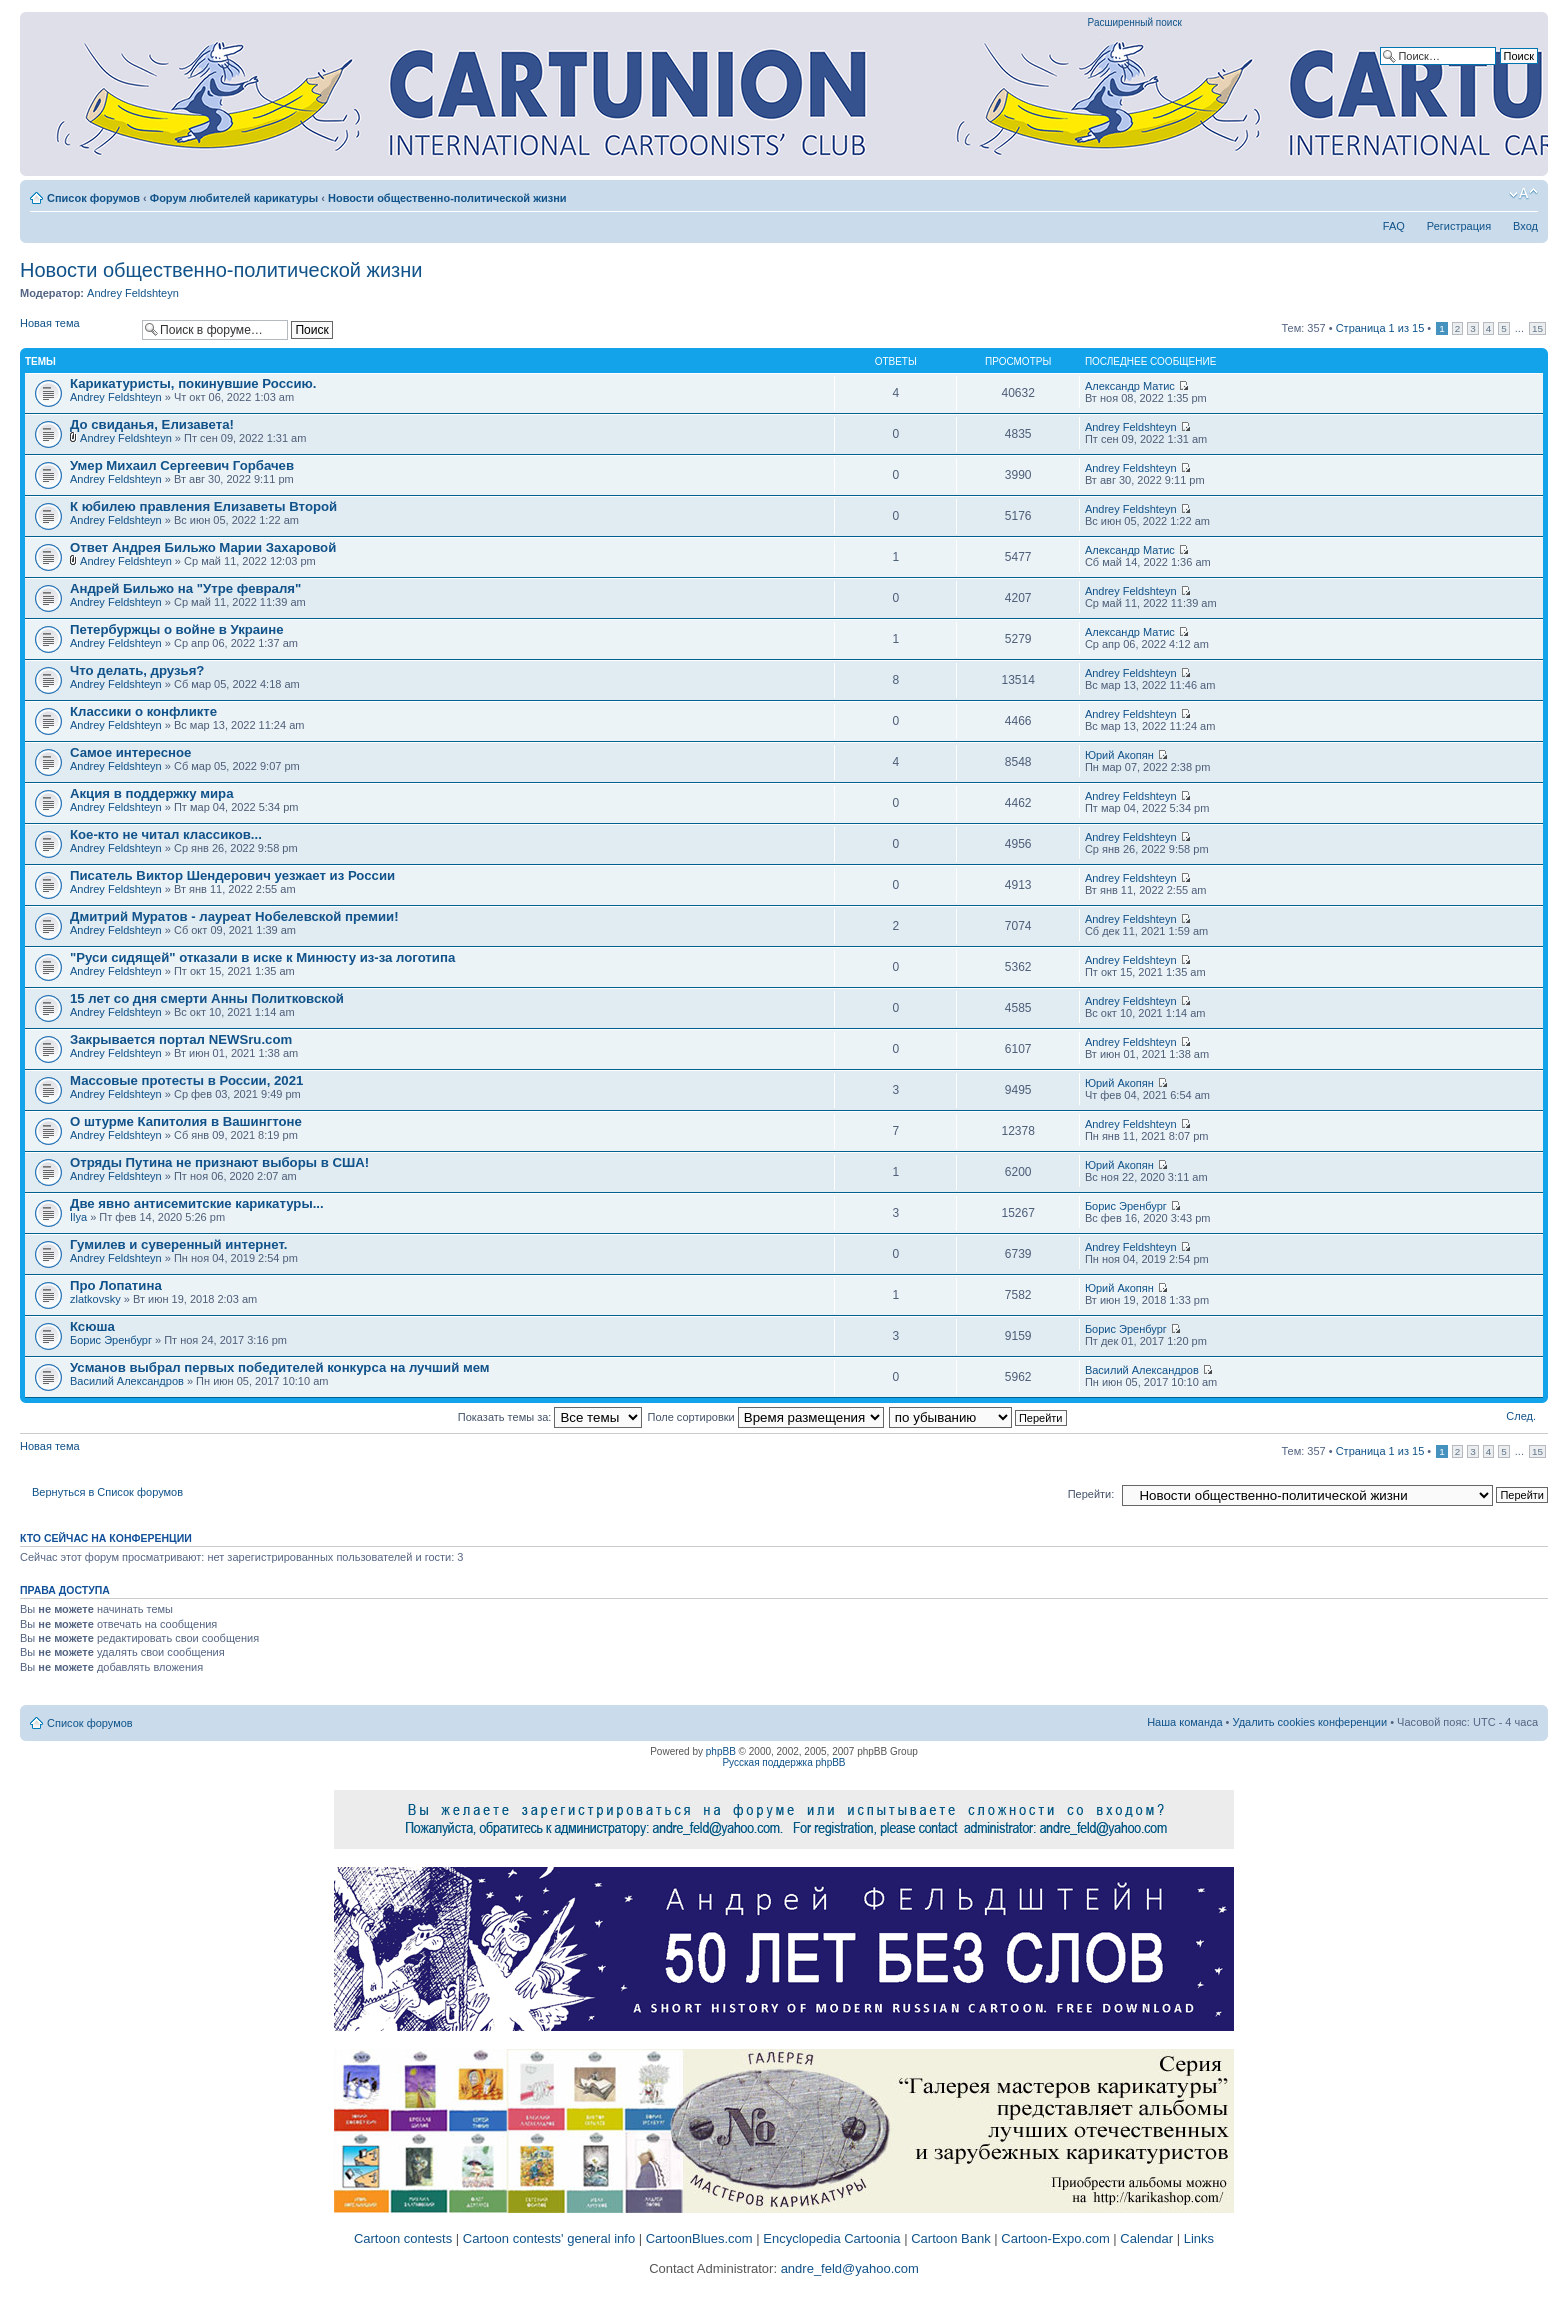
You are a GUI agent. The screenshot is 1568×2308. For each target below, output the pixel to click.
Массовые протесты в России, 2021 (186, 1080)
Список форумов (93, 198)
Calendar (1146, 2238)
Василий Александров (127, 1381)
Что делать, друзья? (137, 670)
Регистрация (1459, 226)
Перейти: (1091, 1494)
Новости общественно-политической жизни (447, 198)
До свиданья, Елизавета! (152, 424)
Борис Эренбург (1126, 1206)
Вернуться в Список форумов (107, 1492)
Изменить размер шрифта (1523, 194)
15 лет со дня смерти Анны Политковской (207, 998)
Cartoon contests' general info (549, 2238)
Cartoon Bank (951, 2238)
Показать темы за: (550, 1417)
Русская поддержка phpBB (783, 1762)
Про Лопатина (116, 1285)
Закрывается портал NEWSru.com (181, 1039)
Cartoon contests (403, 2238)
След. (1521, 1416)
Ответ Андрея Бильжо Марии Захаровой (203, 547)
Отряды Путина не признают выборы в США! (219, 1162)
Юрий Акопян (1119, 755)
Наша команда (1184, 1722)
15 (1537, 328)
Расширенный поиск (1135, 22)
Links (1199, 2238)
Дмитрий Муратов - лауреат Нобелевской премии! (234, 916)
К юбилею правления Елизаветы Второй (203, 506)
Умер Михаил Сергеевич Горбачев (182, 465)
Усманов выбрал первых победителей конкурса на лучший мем (280, 1367)
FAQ (1394, 226)
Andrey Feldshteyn (133, 293)
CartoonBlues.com (699, 2238)
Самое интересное (130, 752)
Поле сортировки (766, 1417)
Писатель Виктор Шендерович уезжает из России (232, 875)
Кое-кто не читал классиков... (166, 834)
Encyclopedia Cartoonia (831, 2238)
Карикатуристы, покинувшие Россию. (193, 383)
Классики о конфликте (143, 711)
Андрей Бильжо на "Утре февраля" (185, 588)
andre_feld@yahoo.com (848, 2268)
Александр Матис (1130, 386)
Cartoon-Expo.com (1055, 2238)
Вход (1525, 226)
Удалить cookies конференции (1310, 1722)
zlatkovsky (95, 1299)
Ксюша (92, 1326)
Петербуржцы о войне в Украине (177, 629)
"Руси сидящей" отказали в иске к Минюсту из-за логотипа (262, 957)
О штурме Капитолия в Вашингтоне (186, 1121)
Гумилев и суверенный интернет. (178, 1244)
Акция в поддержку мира (151, 793)
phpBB (721, 1751)
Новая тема (76, 329)
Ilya (78, 1217)
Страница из (1380, 328)
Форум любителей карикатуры (234, 198)
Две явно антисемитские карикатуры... (197, 1203)
